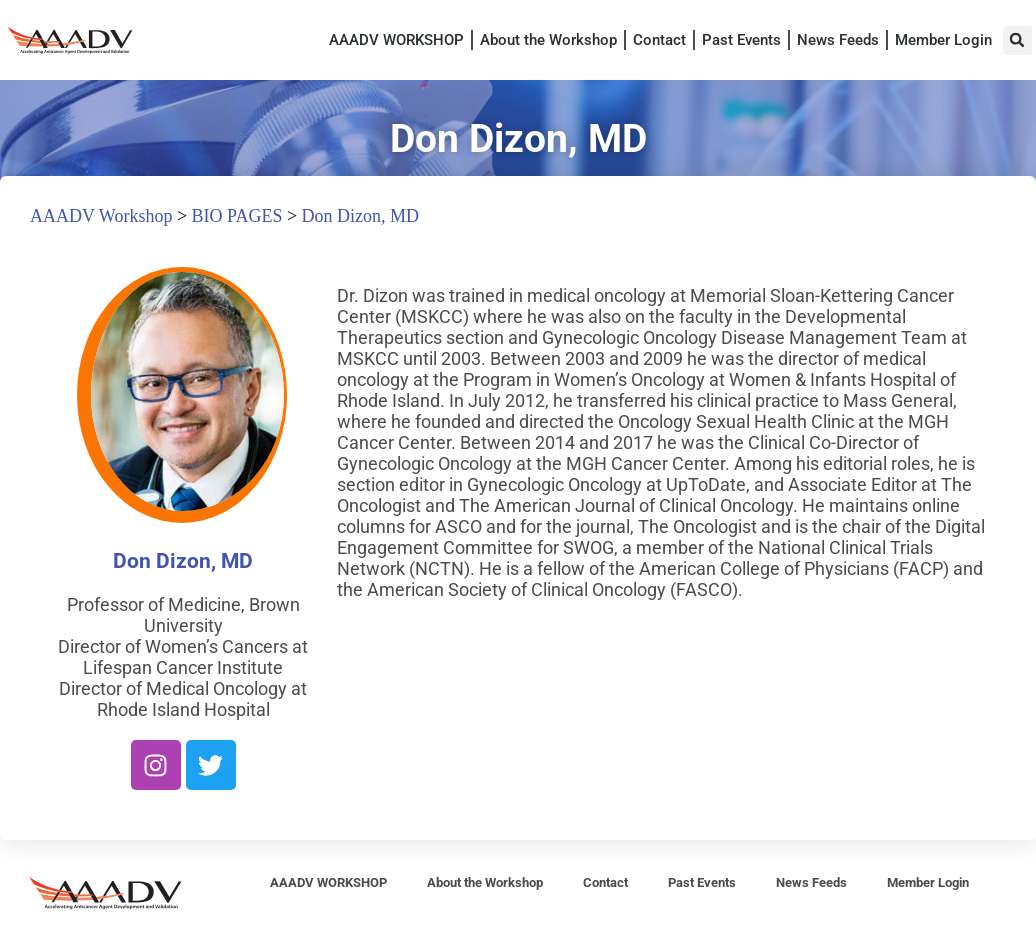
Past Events (741, 40)
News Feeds (838, 40)
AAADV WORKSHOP (396, 40)
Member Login (943, 40)
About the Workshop (548, 40)
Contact (659, 40)
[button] (1017, 40)
